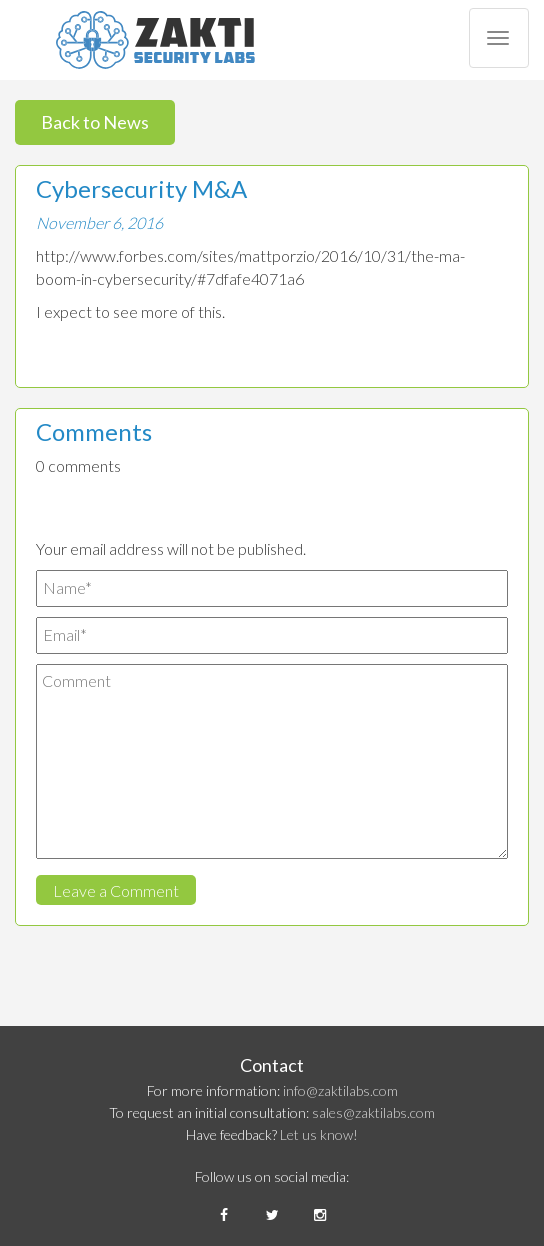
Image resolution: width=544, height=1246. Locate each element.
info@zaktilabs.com (340, 1090)
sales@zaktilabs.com (373, 1112)
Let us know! (319, 1134)
